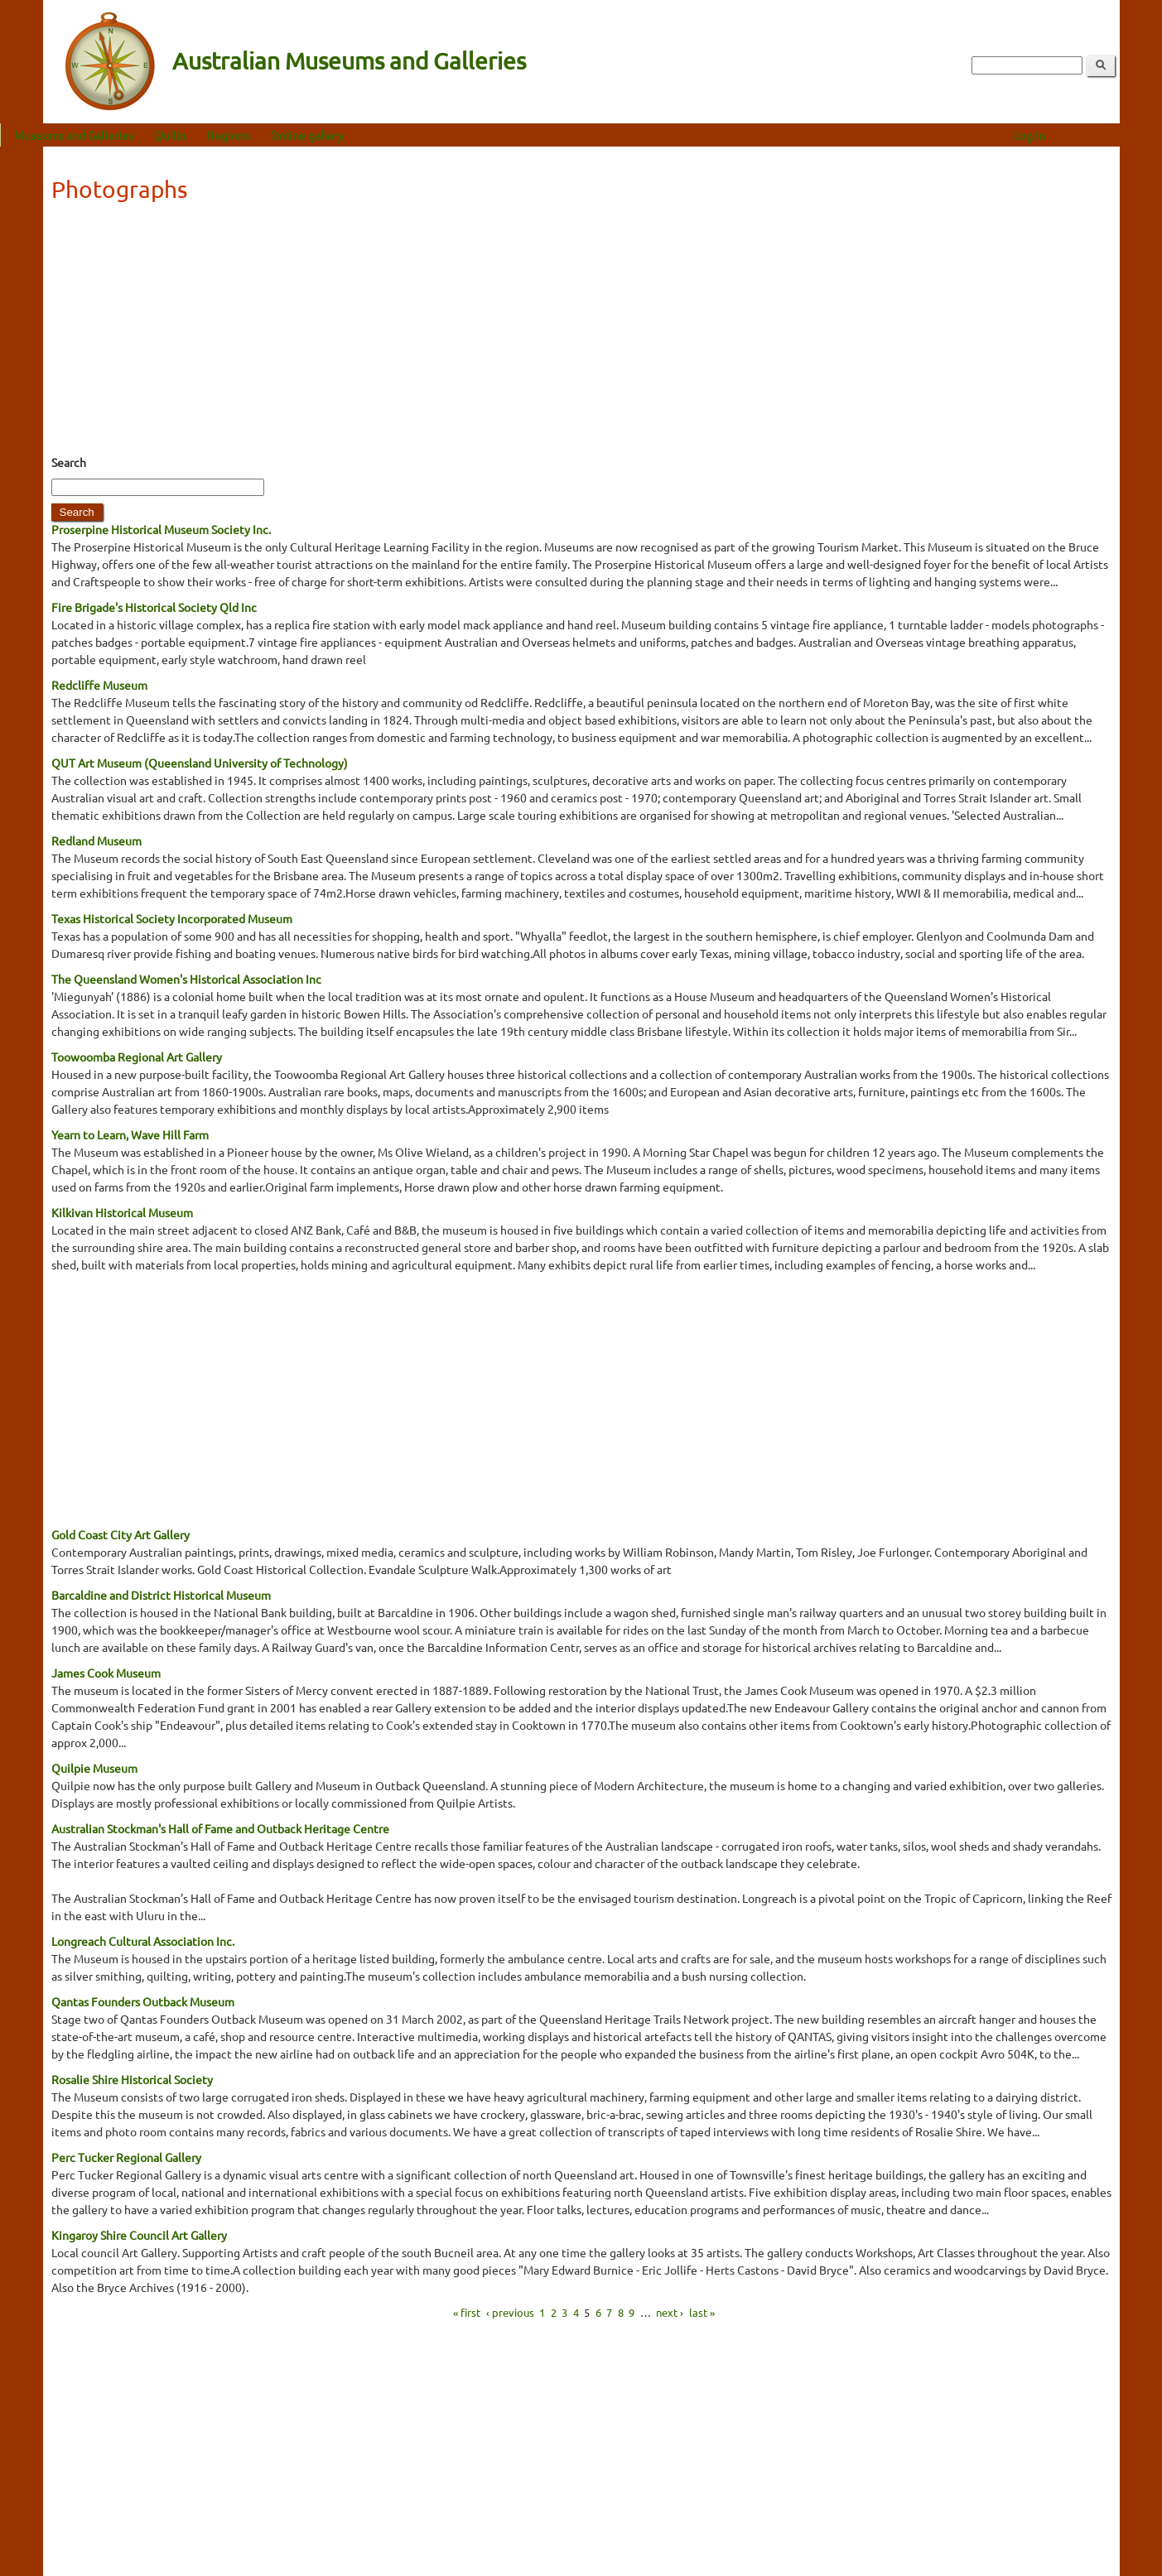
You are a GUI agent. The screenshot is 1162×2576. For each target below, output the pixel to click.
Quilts (213, 135)
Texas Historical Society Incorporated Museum (171, 918)
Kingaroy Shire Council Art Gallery (139, 2234)
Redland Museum (96, 840)
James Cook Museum (106, 1672)
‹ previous (510, 2312)
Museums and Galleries (116, 135)
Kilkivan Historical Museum (122, 1212)
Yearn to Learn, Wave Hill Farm (130, 1134)
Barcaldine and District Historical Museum (161, 1594)
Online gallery (350, 135)
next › (669, 2312)
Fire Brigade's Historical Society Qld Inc (154, 606)
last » (702, 2312)
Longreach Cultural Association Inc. (142, 1940)
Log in (1071, 135)
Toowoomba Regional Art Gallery (136, 1056)
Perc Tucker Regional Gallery (126, 2157)
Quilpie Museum (94, 1767)
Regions (271, 135)
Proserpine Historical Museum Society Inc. (161, 529)
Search (68, 462)
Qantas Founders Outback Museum (142, 2001)
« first (466, 2312)
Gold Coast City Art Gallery (120, 1534)
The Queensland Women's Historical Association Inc (186, 978)
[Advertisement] (581, 334)
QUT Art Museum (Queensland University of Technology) (199, 762)
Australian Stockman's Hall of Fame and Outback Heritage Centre (220, 1828)
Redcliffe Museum (99, 684)
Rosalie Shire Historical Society (132, 2079)
